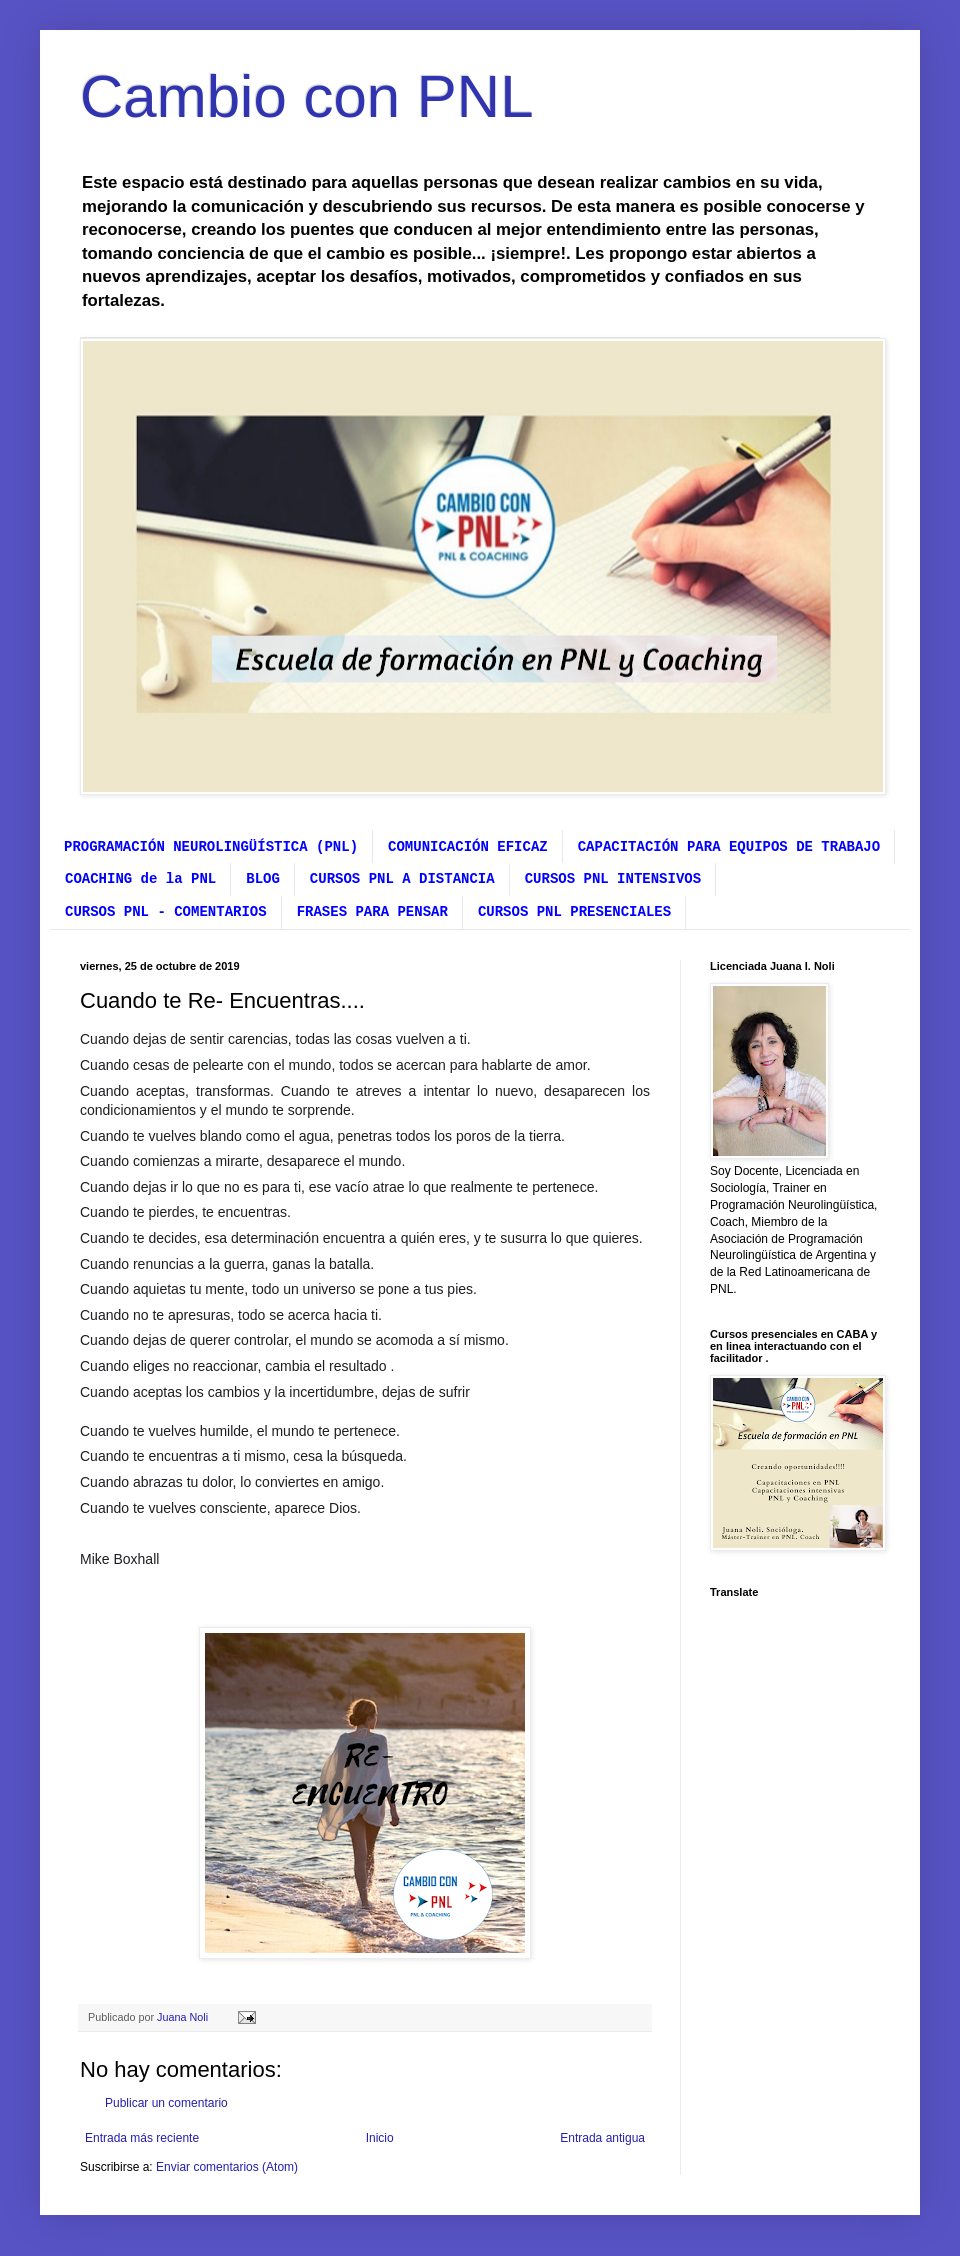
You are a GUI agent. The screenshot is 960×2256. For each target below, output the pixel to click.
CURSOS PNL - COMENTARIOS (166, 912)
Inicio (380, 2138)
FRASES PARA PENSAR (372, 912)
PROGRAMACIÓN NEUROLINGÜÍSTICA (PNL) (211, 847)
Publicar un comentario (166, 2103)
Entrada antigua (602, 2138)
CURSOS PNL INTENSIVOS (613, 879)
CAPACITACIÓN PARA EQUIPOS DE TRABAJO (729, 847)
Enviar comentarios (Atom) (227, 2167)
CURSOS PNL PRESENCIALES (574, 912)
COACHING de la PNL (140, 879)
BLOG (263, 879)
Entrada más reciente (142, 2138)
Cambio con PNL (307, 96)
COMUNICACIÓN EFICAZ (468, 847)
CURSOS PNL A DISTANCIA (402, 879)
